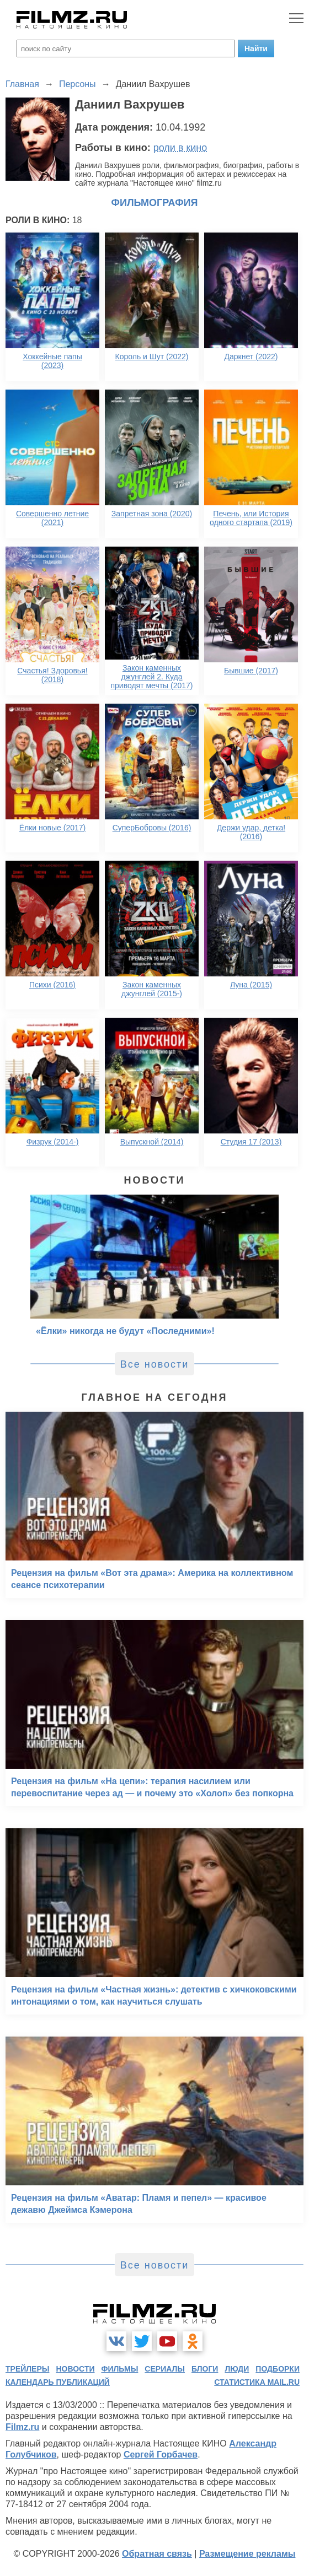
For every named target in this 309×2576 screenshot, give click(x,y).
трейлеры (28, 2368)
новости (75, 2368)
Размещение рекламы (247, 2553)
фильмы (119, 2368)
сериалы (165, 2368)
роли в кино (180, 147)
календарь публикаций (58, 2382)
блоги (204, 2368)
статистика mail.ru (257, 2382)
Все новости (154, 1364)
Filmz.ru (22, 2427)
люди (237, 2368)
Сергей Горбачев (161, 2454)
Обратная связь (157, 2553)
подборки (277, 2368)
